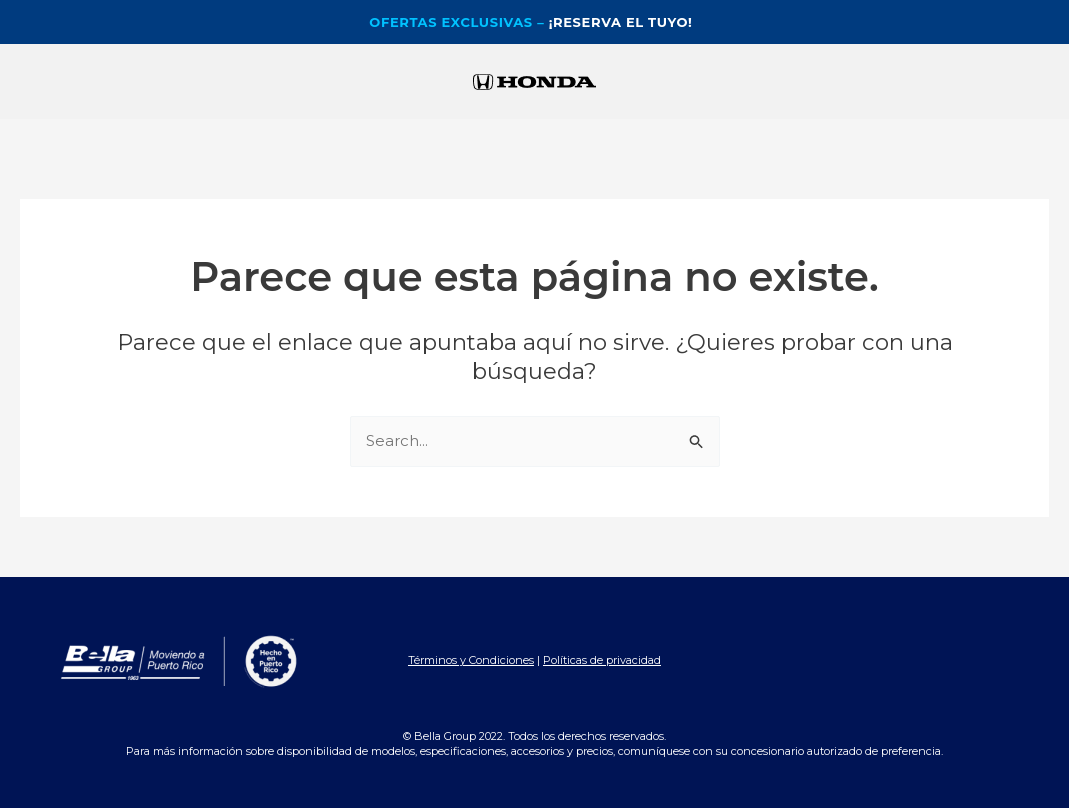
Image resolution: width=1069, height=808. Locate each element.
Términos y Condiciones (471, 660)
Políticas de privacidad (602, 660)
